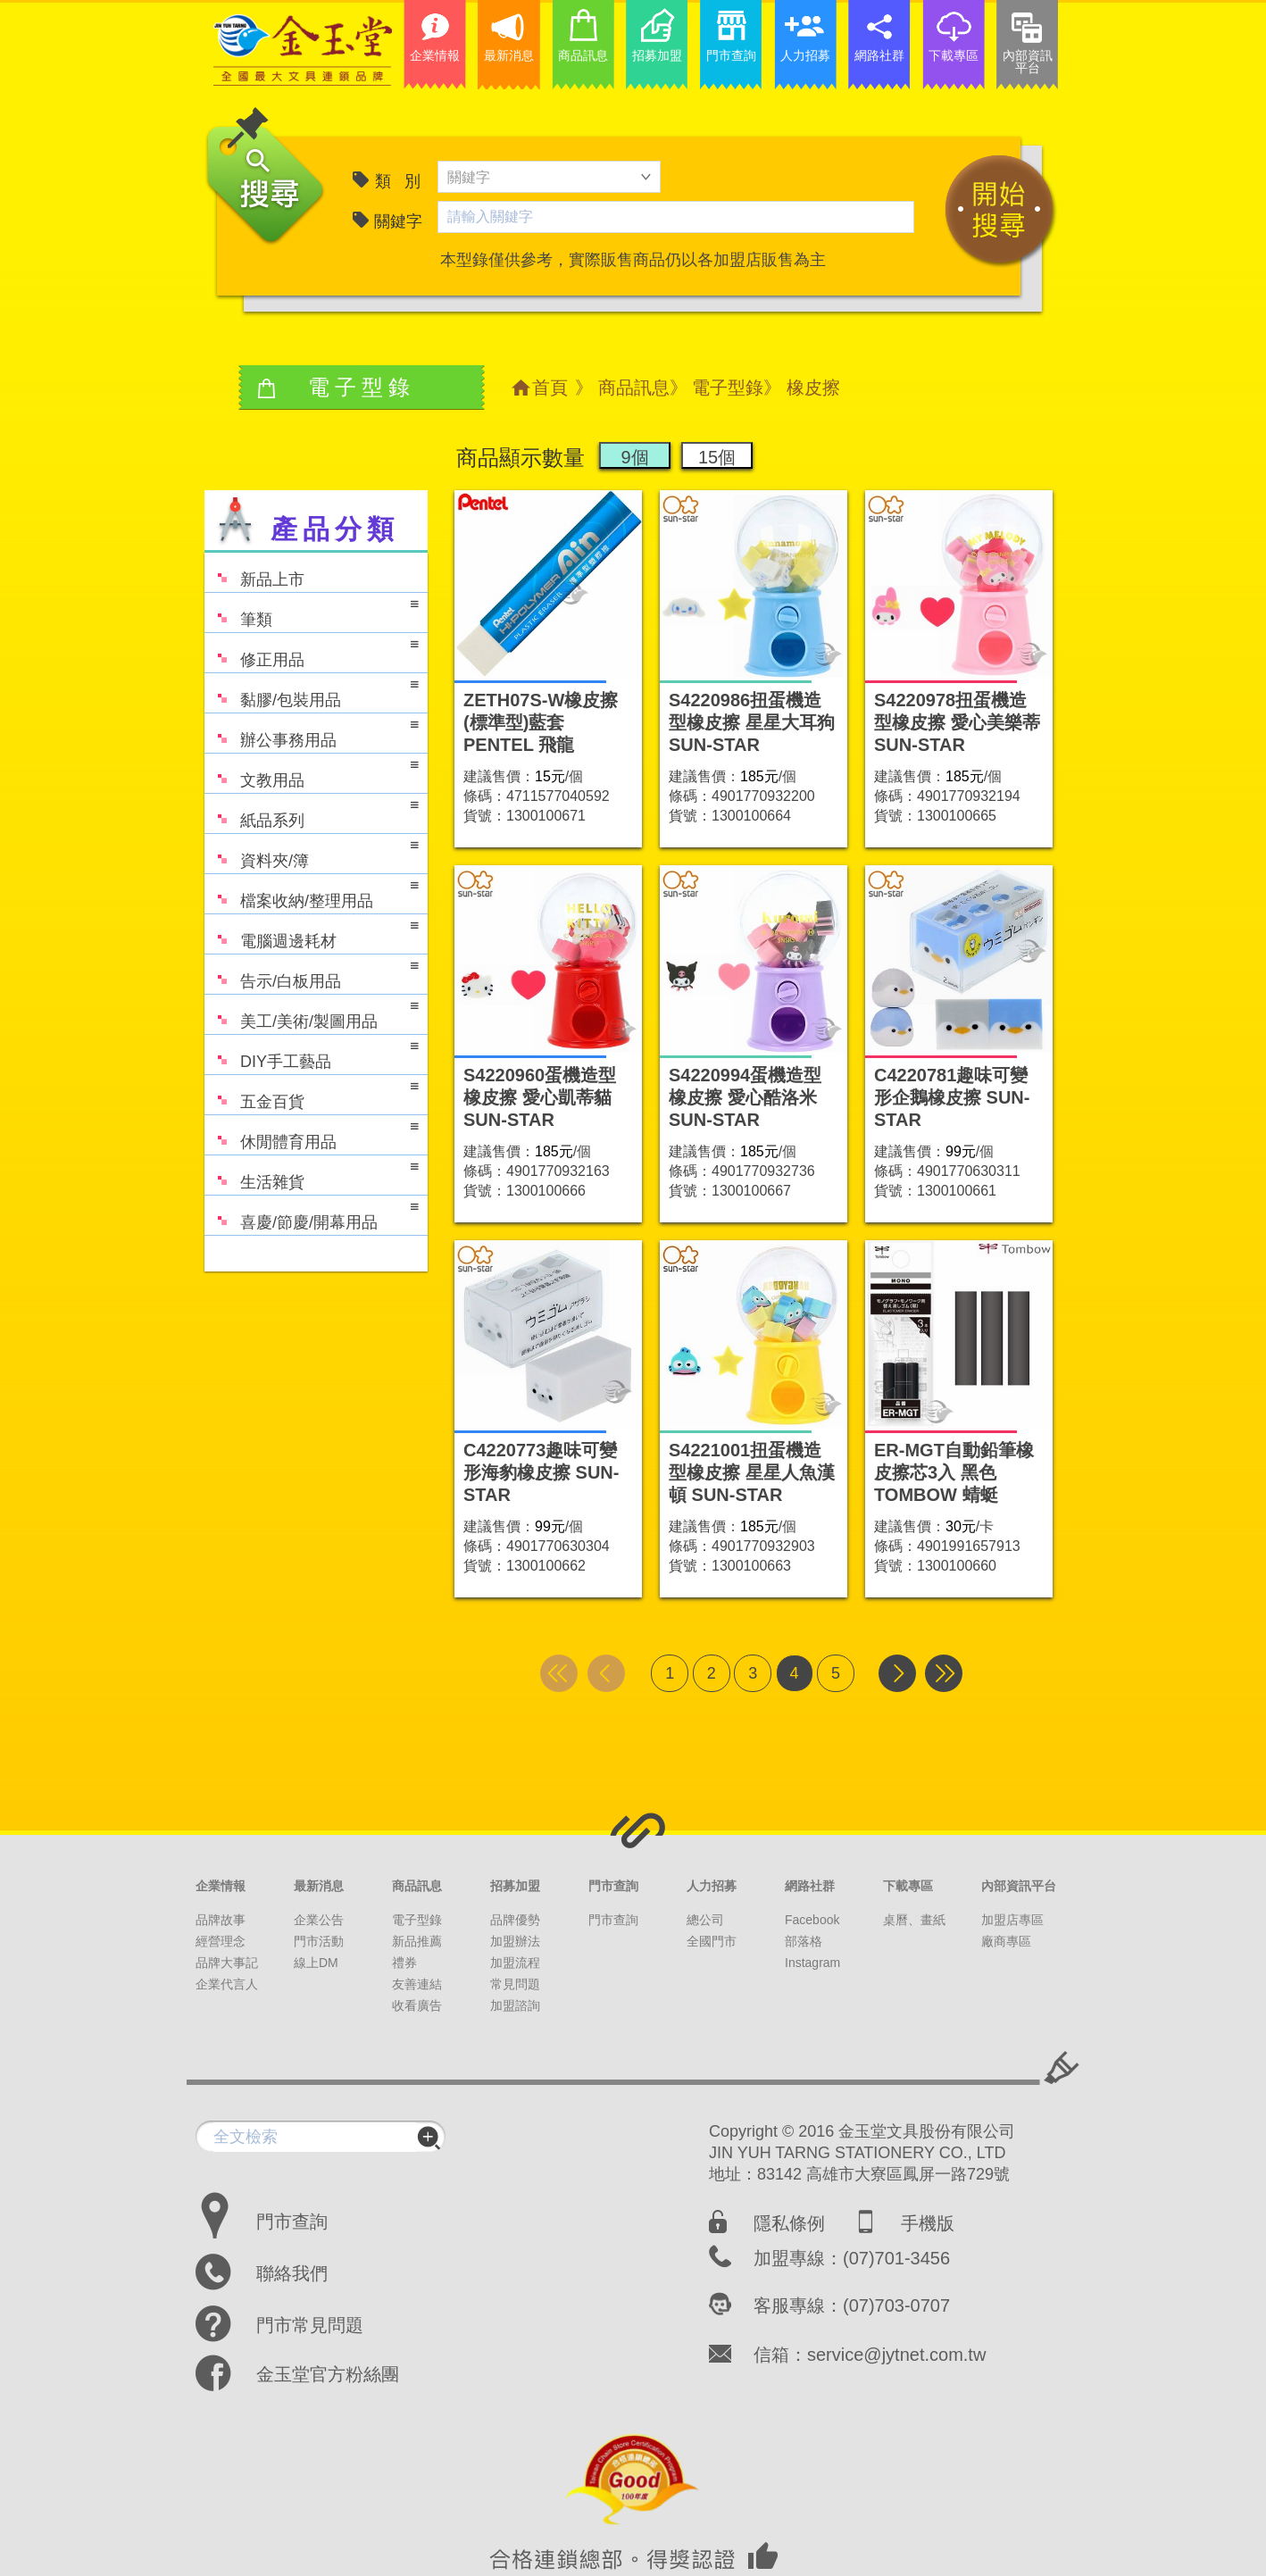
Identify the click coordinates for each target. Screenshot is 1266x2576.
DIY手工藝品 (311, 1053)
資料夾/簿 (311, 852)
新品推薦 (417, 1941)
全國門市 (712, 1941)
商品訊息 (634, 387)
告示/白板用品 (311, 972)
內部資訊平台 (1018, 1886)
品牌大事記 (227, 1962)
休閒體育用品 (311, 1133)
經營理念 (221, 1941)
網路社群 (810, 1886)
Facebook (812, 1920)
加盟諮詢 (515, 2005)
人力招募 (712, 1886)
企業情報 (221, 1886)
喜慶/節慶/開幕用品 (311, 1213)
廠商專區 (1006, 1941)
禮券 (404, 1962)
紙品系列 (311, 812)
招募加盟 (515, 1886)
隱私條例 (789, 2223)
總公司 (705, 1920)
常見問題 (515, 1984)
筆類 (311, 611)
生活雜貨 (311, 1173)
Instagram (812, 1962)
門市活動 (319, 1941)
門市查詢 (613, 1886)
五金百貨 (311, 1093)
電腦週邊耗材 (311, 932)
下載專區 (908, 1886)
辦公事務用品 (311, 731)
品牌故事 (221, 1920)
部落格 (803, 1941)
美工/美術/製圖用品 (311, 1013)
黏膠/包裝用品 (311, 691)
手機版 (927, 2223)
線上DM (316, 1962)
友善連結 (417, 1984)
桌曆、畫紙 (914, 1920)
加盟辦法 (515, 1941)
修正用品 (311, 651)
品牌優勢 (515, 1920)
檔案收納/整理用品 (311, 892)
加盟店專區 (1012, 1920)
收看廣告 (417, 2005)
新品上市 (254, 571)
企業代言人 (227, 1984)
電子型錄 (727, 387)
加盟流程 (515, 1962)
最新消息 (319, 1886)
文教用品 (311, 771)
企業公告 (319, 1920)
